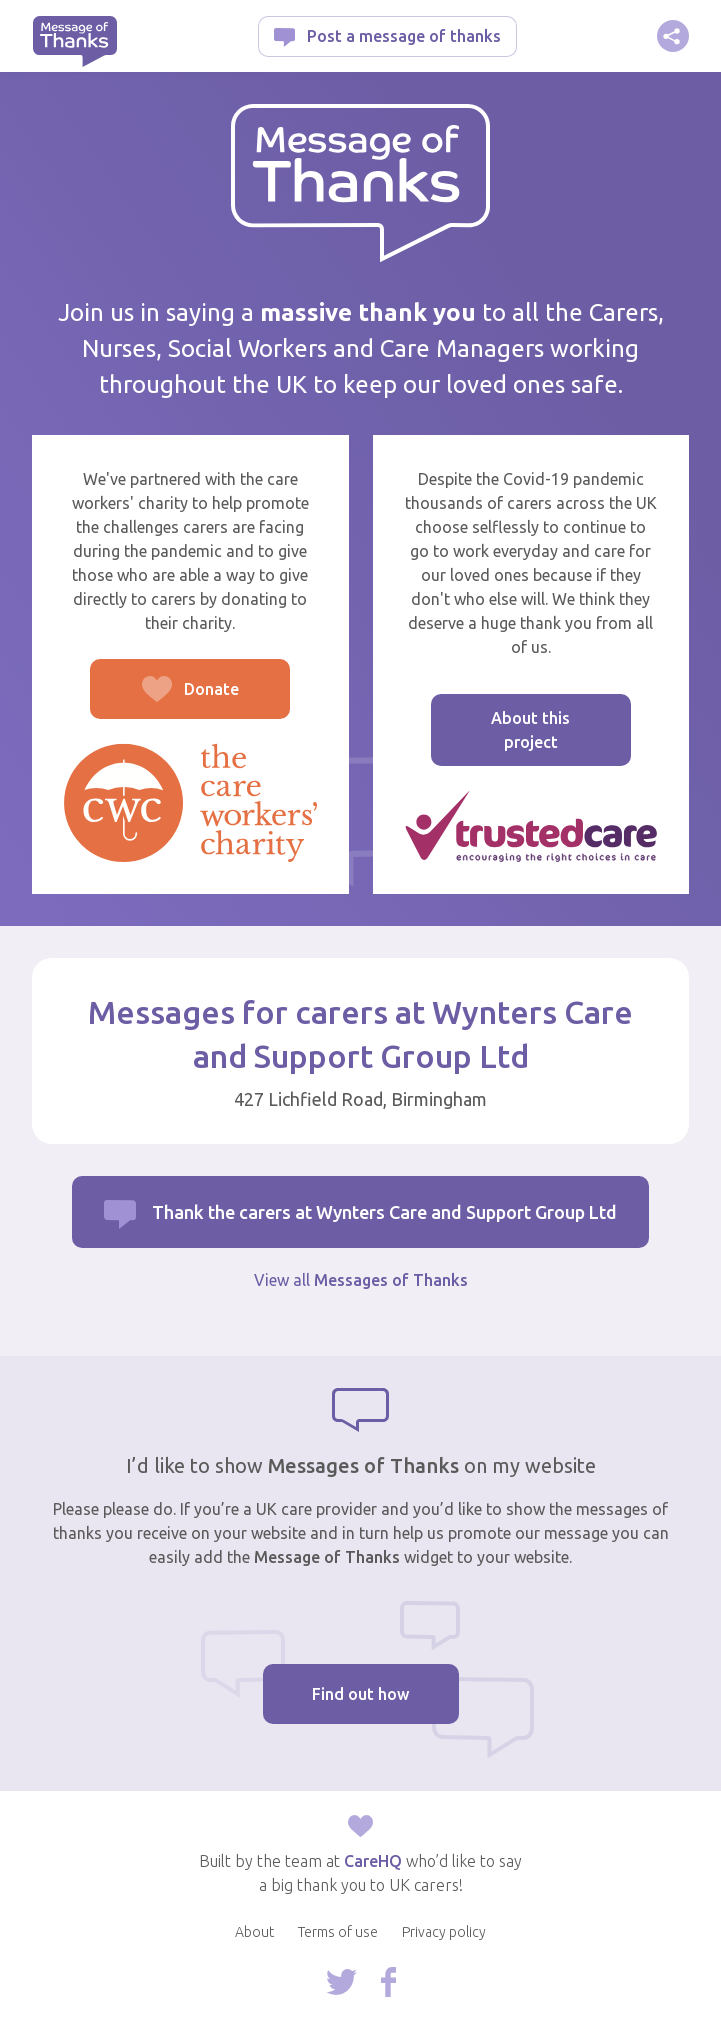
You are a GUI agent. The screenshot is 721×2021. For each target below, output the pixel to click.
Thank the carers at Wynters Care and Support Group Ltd (384, 1212)
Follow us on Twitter (341, 1982)
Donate (164, 699)
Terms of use (338, 1932)
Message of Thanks (74, 41)
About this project (530, 730)
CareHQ (373, 1861)
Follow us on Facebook (388, 1982)
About (254, 1932)
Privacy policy (444, 1932)
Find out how (360, 1694)
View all (361, 1280)
